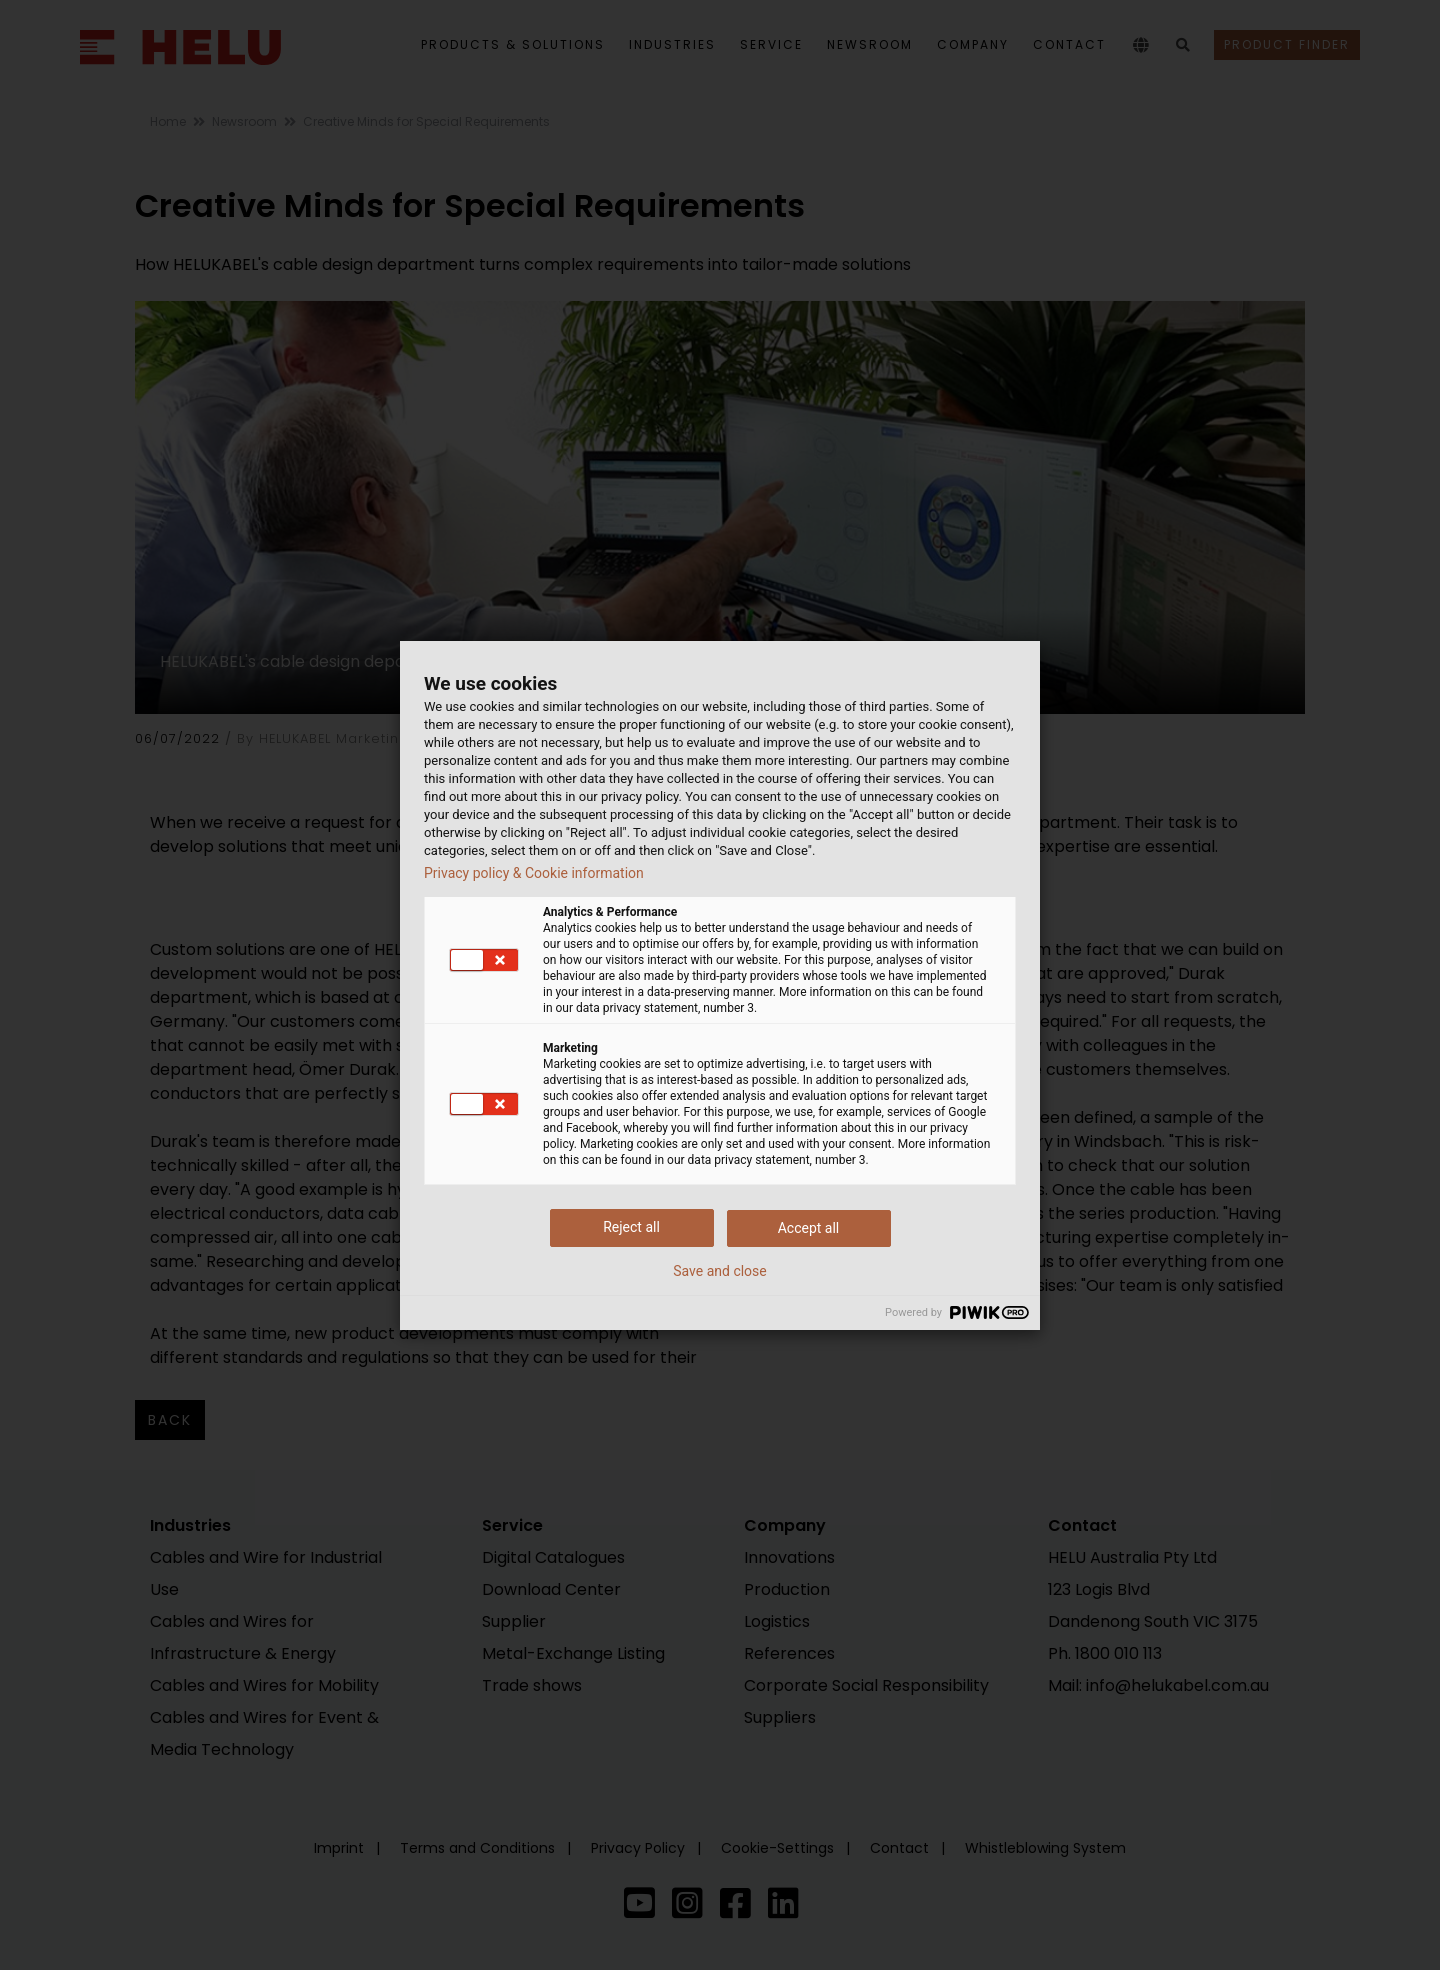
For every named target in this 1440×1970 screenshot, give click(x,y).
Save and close (720, 1271)
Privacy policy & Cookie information (534, 873)
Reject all (631, 1227)
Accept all (809, 1228)
